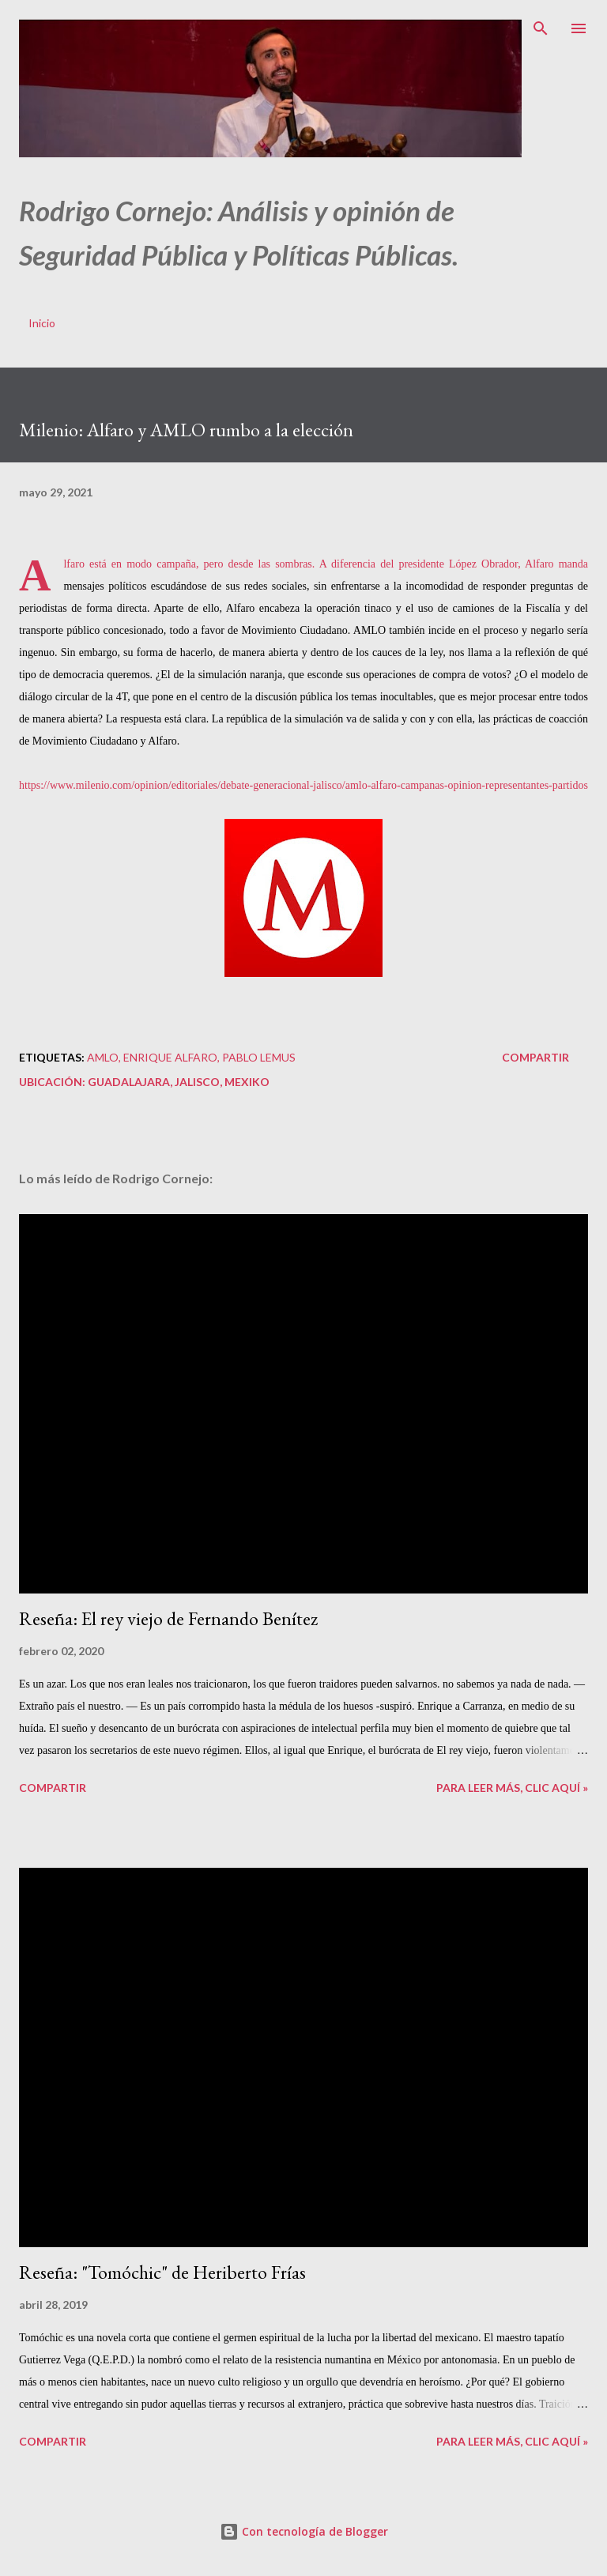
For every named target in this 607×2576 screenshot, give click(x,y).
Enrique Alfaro (170, 1057)
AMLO (103, 1057)
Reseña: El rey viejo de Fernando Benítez (168, 1618)
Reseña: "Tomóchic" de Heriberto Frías (162, 2272)
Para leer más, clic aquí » (512, 1787)
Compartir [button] (535, 1057)
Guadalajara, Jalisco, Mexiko (179, 1081)
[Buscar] (540, 28)
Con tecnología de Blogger (304, 2531)
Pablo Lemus (259, 1057)
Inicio (41, 323)
